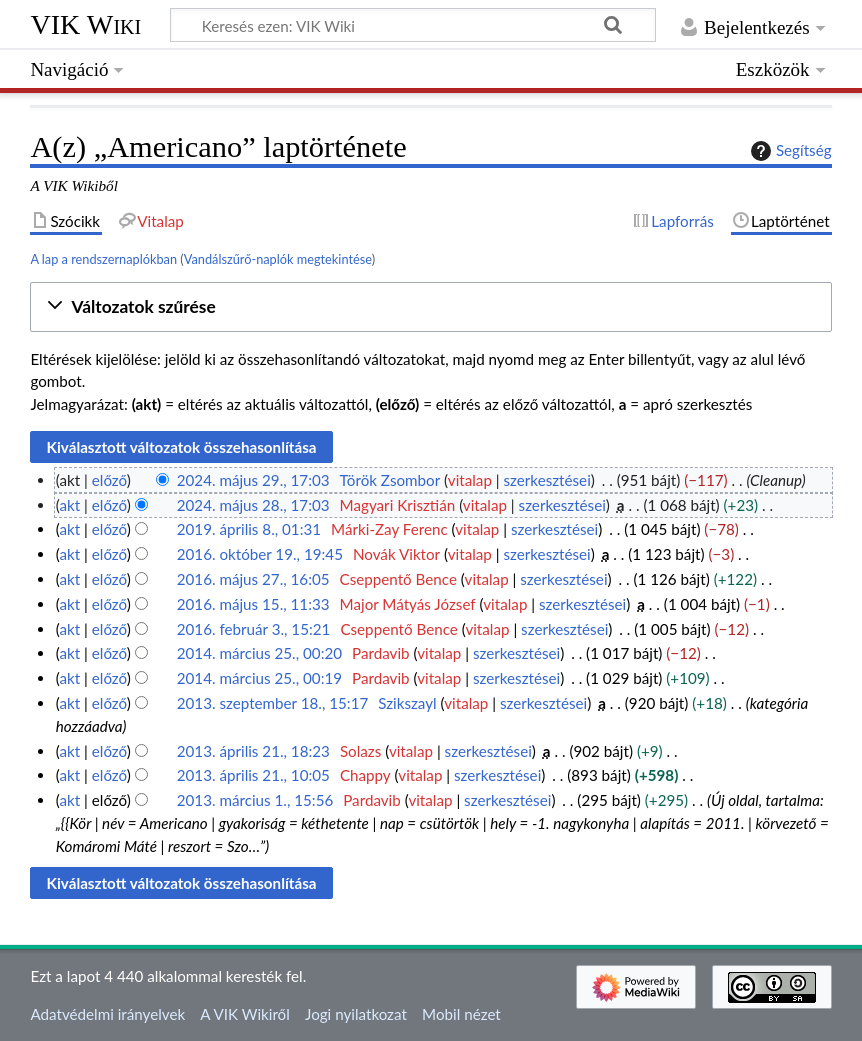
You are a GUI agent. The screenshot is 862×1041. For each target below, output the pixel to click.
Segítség (789, 151)
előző (109, 480)
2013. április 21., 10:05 (253, 775)
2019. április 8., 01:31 (249, 529)
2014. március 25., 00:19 (259, 678)
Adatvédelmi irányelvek (107, 1014)
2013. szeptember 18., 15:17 (273, 703)
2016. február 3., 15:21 (254, 629)
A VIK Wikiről (244, 1014)
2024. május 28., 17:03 (253, 505)
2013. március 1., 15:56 (255, 800)
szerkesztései (547, 480)
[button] (430, 307)
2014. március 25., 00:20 (259, 653)
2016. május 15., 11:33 (253, 604)
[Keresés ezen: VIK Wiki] (413, 25)
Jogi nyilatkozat (356, 1014)
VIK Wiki (85, 24)
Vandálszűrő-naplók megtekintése (278, 259)
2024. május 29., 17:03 (253, 480)
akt (69, 505)
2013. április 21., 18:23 (253, 751)
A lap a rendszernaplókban (103, 259)
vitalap (470, 480)
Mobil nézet (461, 1014)
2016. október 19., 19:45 (260, 554)
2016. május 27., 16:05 (253, 579)
